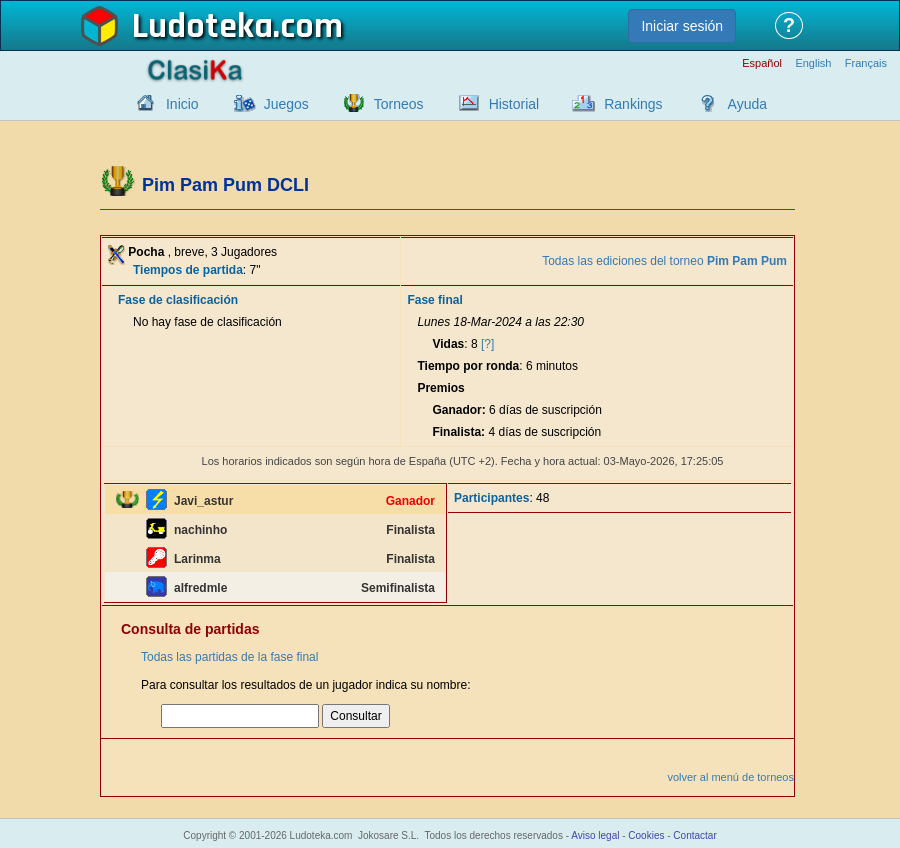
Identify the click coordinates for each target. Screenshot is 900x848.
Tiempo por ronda (468, 366)
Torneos (399, 104)
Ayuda (747, 104)
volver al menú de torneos (730, 777)
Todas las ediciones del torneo (664, 261)
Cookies (646, 835)
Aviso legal (595, 835)
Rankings (633, 104)
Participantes (491, 498)
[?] (487, 344)
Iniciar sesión (682, 26)
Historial (514, 104)
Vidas (448, 344)
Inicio (182, 104)
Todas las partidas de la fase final (229, 657)
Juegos (286, 104)
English (813, 63)
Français (866, 63)
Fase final (434, 300)
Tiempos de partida (188, 270)
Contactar (694, 835)
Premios (440, 388)
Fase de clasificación (178, 300)
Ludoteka (202, 27)
